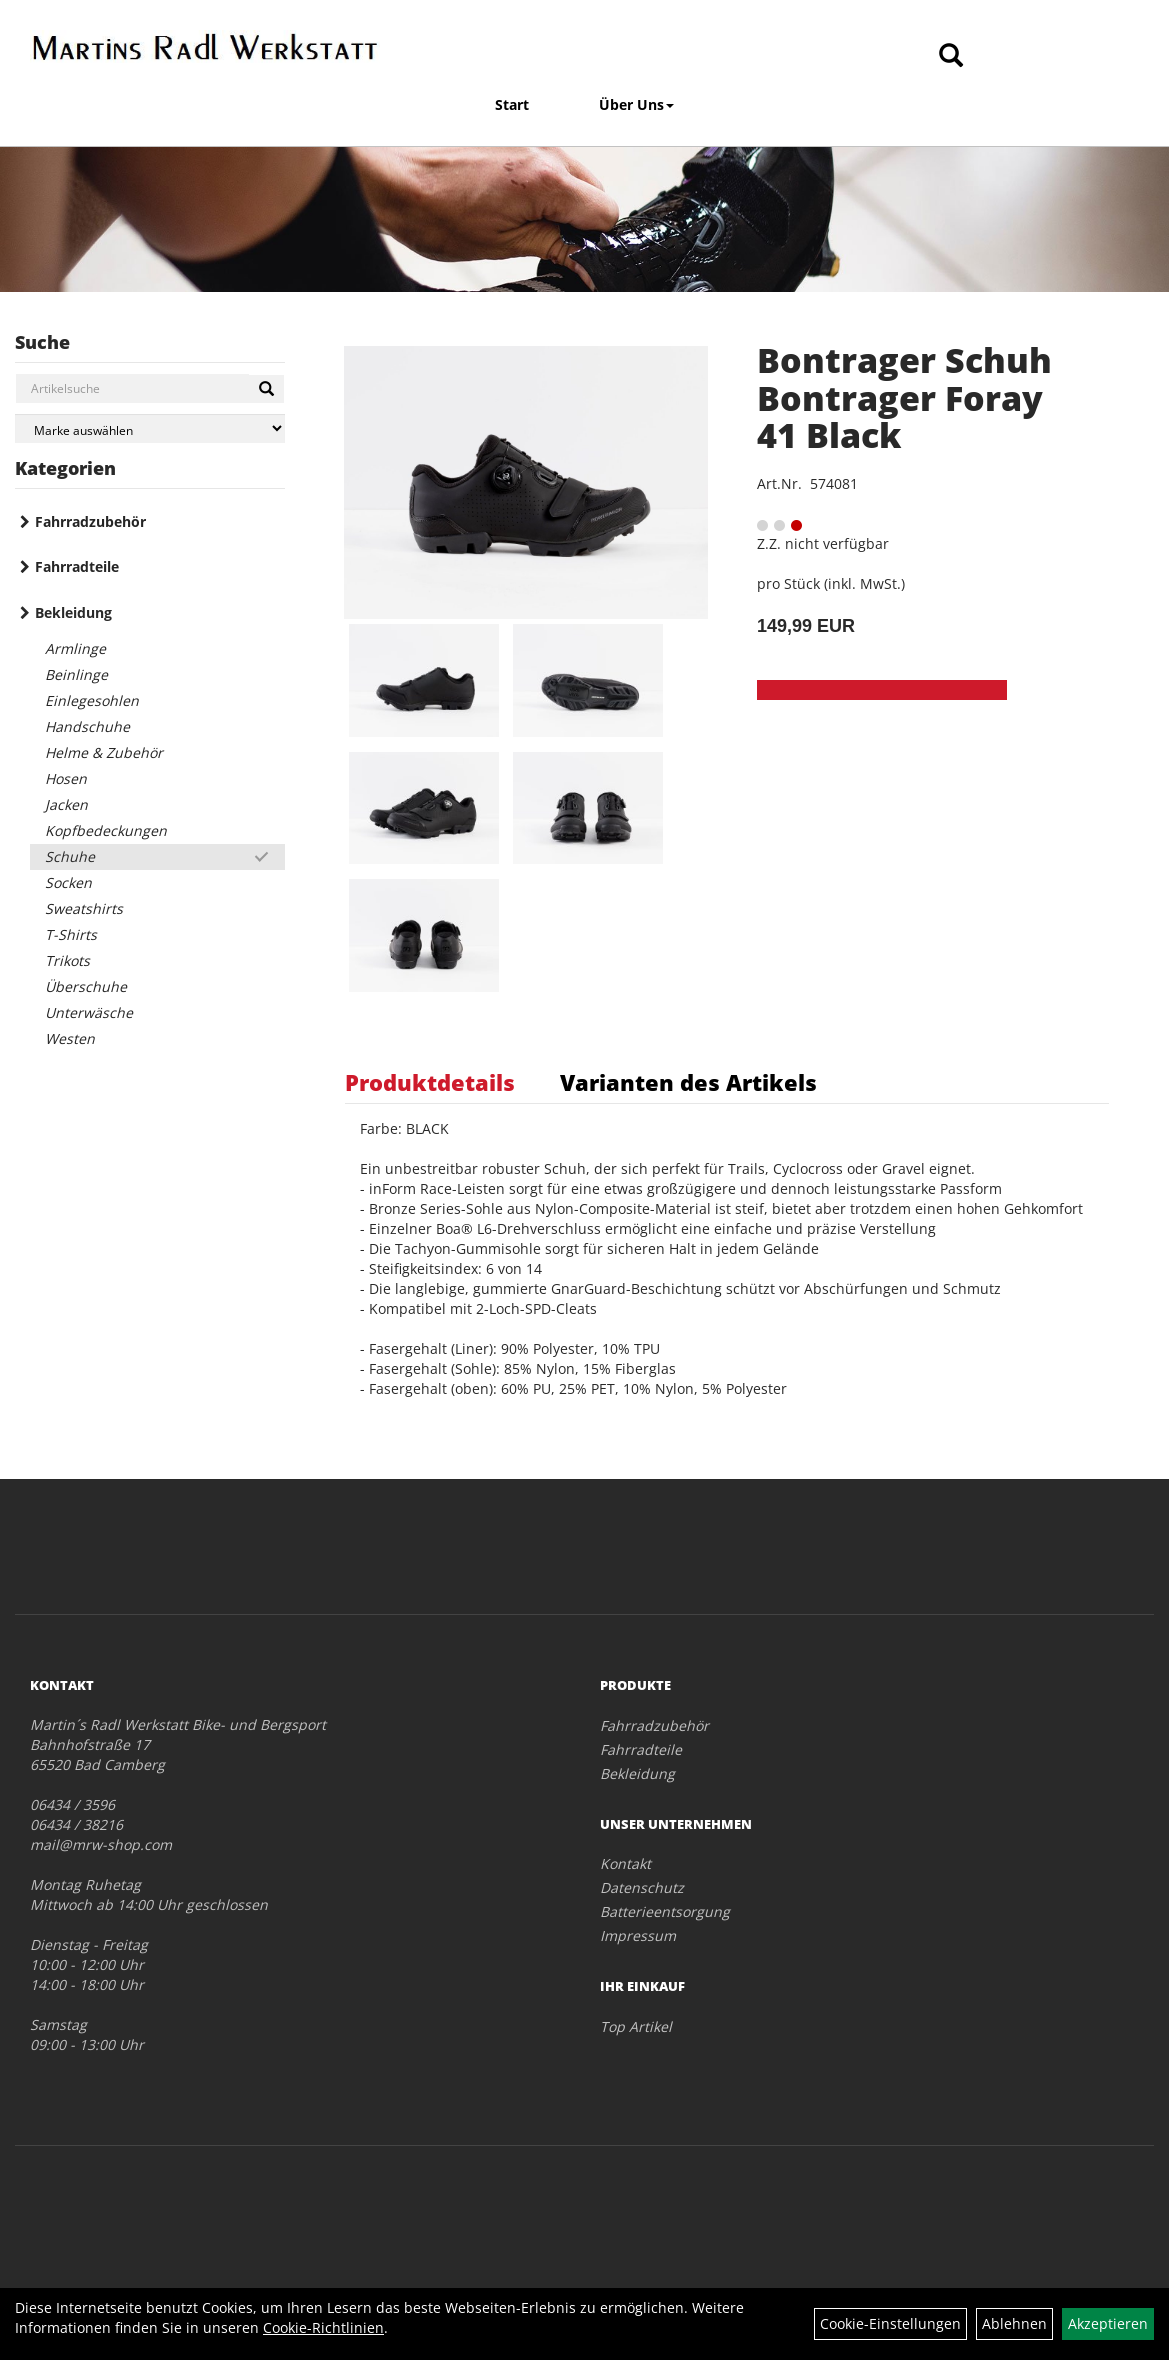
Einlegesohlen (92, 700)
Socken (68, 882)
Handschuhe (87, 726)
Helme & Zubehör (104, 752)
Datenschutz (642, 1887)
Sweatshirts (84, 908)
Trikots (67, 960)
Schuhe (70, 856)
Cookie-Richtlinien (323, 2327)
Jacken (66, 804)
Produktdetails (430, 1082)
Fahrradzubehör (90, 521)
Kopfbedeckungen (106, 830)
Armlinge (75, 648)
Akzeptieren (1108, 2323)
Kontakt (625, 1863)
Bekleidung (73, 612)
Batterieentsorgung (665, 1911)
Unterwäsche (89, 1012)
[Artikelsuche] (951, 56)
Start (512, 104)
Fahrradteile (77, 566)
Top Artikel (636, 2026)
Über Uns (636, 104)
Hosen (66, 778)
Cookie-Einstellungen (890, 2323)
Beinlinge (76, 674)
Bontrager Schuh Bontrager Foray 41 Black (904, 397)
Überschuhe (86, 986)
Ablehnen (1014, 2323)
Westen (70, 1038)
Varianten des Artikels (688, 1082)
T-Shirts (71, 934)
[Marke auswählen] (150, 428)
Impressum (638, 1935)
